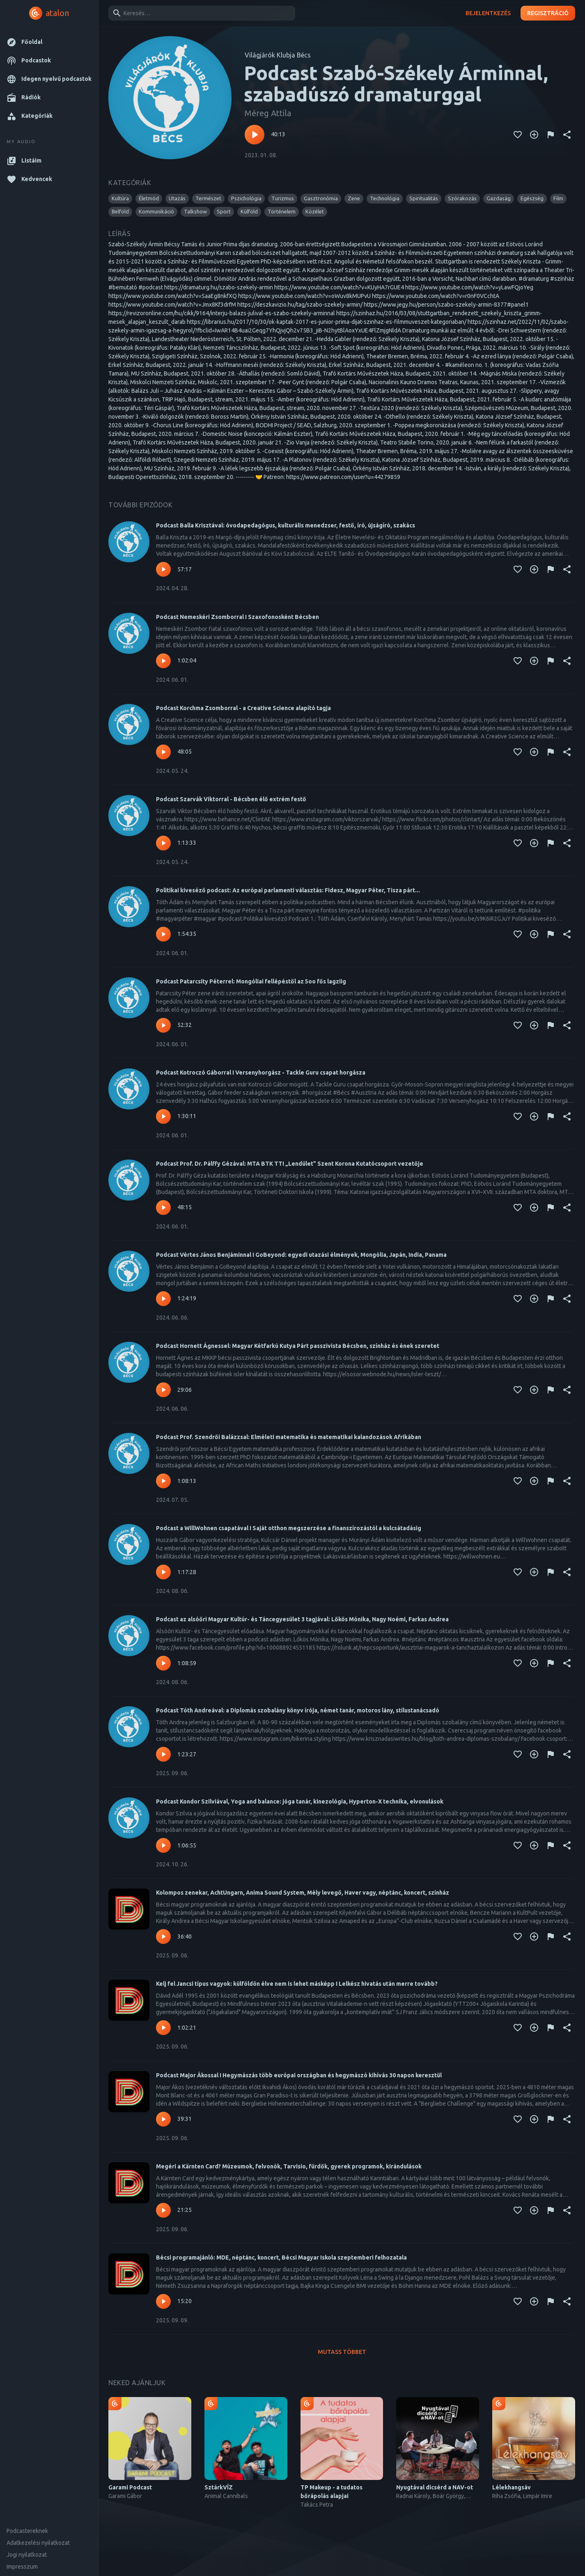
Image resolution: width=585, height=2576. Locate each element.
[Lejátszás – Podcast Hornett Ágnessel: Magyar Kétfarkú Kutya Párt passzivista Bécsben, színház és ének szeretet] (163, 1389)
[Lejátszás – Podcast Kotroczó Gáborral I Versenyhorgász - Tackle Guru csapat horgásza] (163, 1116)
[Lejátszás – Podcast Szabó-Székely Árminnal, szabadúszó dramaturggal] (254, 134)
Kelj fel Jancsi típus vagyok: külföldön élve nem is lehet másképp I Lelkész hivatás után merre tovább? (297, 1983)
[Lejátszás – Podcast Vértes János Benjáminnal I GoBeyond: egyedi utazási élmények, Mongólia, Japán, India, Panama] (163, 1298)
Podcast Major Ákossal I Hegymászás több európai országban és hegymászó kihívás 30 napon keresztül (299, 2075)
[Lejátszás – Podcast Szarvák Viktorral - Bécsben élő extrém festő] (163, 843)
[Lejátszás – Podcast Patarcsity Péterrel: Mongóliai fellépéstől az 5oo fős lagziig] (163, 1025)
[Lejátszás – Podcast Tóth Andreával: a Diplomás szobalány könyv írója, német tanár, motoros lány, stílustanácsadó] (163, 1754)
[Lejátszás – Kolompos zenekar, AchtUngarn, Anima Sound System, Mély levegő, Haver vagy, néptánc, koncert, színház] (163, 1936)
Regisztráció (548, 13)
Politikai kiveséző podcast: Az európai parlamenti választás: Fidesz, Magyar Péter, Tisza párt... (288, 890)
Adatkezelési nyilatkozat (38, 2542)
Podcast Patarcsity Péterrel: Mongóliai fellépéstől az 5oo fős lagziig (251, 981)
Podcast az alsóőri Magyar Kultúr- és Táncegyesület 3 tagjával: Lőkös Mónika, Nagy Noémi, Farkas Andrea (302, 1619)
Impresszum (22, 2566)
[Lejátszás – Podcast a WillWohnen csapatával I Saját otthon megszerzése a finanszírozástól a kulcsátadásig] (163, 1572)
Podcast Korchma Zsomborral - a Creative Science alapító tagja (243, 708)
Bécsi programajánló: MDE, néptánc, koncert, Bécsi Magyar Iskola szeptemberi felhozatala (281, 2257)
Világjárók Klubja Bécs (278, 55)
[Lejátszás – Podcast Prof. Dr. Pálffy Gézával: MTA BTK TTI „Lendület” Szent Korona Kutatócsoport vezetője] (163, 1207)
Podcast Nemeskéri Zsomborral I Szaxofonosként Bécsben (237, 617)
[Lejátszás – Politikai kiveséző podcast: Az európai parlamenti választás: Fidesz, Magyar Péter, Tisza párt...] (163, 934)
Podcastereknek (27, 2531)
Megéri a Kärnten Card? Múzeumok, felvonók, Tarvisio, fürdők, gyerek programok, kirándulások (289, 2166)
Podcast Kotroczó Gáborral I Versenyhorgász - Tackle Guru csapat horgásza (260, 1072)
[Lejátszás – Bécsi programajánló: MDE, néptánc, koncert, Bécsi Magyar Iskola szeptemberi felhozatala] (163, 2301)
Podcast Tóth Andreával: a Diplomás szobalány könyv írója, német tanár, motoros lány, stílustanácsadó (297, 1710)
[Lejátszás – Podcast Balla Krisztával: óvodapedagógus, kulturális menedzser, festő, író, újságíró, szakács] (163, 569)
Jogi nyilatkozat (27, 2554)
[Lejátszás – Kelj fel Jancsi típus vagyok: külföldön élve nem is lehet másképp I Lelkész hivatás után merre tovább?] (163, 2027)
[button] (49, 42)
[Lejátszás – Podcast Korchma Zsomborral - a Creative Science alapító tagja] (163, 752)
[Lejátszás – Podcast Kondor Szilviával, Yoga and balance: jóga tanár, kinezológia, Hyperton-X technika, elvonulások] (163, 1845)
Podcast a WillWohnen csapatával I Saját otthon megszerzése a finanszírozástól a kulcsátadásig (288, 1528)
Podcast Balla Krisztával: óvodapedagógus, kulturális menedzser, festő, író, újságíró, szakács (285, 525)
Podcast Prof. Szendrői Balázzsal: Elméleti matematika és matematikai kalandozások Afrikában (288, 1437)
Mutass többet (341, 2352)
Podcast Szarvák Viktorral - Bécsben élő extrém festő (231, 799)
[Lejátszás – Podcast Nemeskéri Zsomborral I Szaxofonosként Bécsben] (163, 660)
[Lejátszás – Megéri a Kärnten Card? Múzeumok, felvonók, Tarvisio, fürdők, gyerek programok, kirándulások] (163, 2210)
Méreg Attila (268, 113)
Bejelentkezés (488, 13)
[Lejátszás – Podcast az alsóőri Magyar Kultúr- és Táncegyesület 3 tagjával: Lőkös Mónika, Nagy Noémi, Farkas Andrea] (163, 1663)
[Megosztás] (567, 134)
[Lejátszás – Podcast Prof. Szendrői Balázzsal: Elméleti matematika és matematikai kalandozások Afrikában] (163, 1481)
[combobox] (200, 13)
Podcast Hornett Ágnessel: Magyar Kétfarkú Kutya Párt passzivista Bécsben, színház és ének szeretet (297, 1346)
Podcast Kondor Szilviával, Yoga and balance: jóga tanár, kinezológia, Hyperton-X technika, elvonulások (299, 1801)
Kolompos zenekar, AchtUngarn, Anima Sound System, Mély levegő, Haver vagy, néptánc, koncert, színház (302, 1892)
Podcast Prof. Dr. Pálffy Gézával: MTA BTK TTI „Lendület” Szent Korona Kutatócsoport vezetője (289, 1163)
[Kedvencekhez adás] (517, 134)
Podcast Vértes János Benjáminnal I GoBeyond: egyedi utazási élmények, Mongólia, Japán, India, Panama (301, 1254)
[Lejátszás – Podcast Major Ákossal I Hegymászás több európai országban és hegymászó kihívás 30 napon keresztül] (163, 2119)
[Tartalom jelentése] (550, 134)
